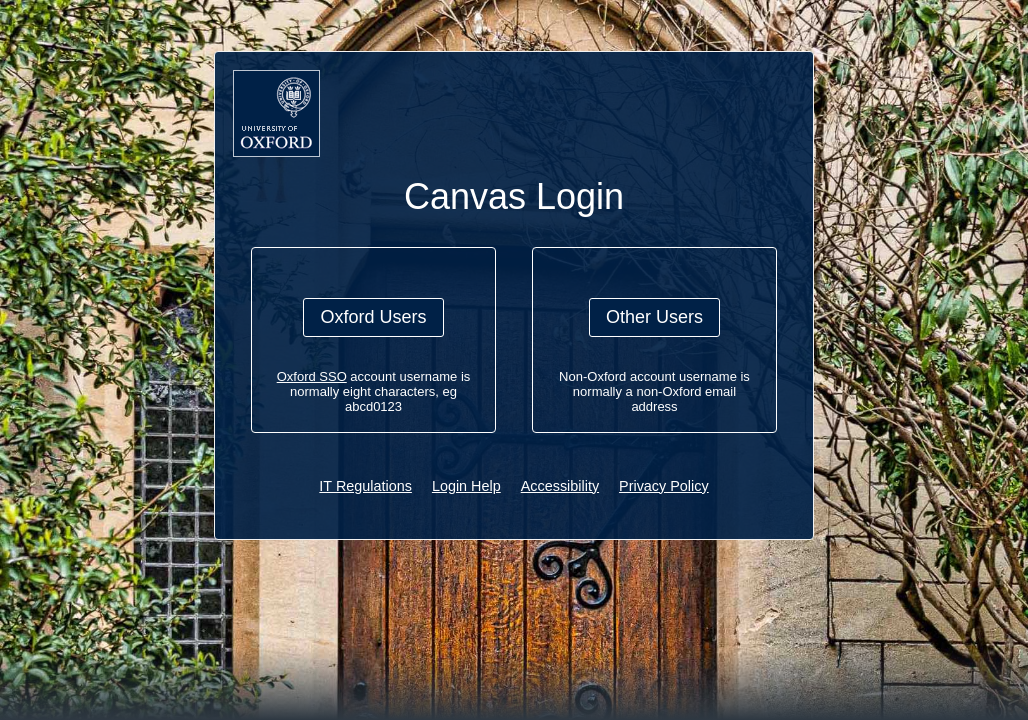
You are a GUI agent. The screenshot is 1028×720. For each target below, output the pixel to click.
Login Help (466, 486)
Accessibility (560, 486)
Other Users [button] (654, 317)
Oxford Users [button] (373, 317)
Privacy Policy (664, 486)
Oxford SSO (312, 376)
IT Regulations (365, 486)
